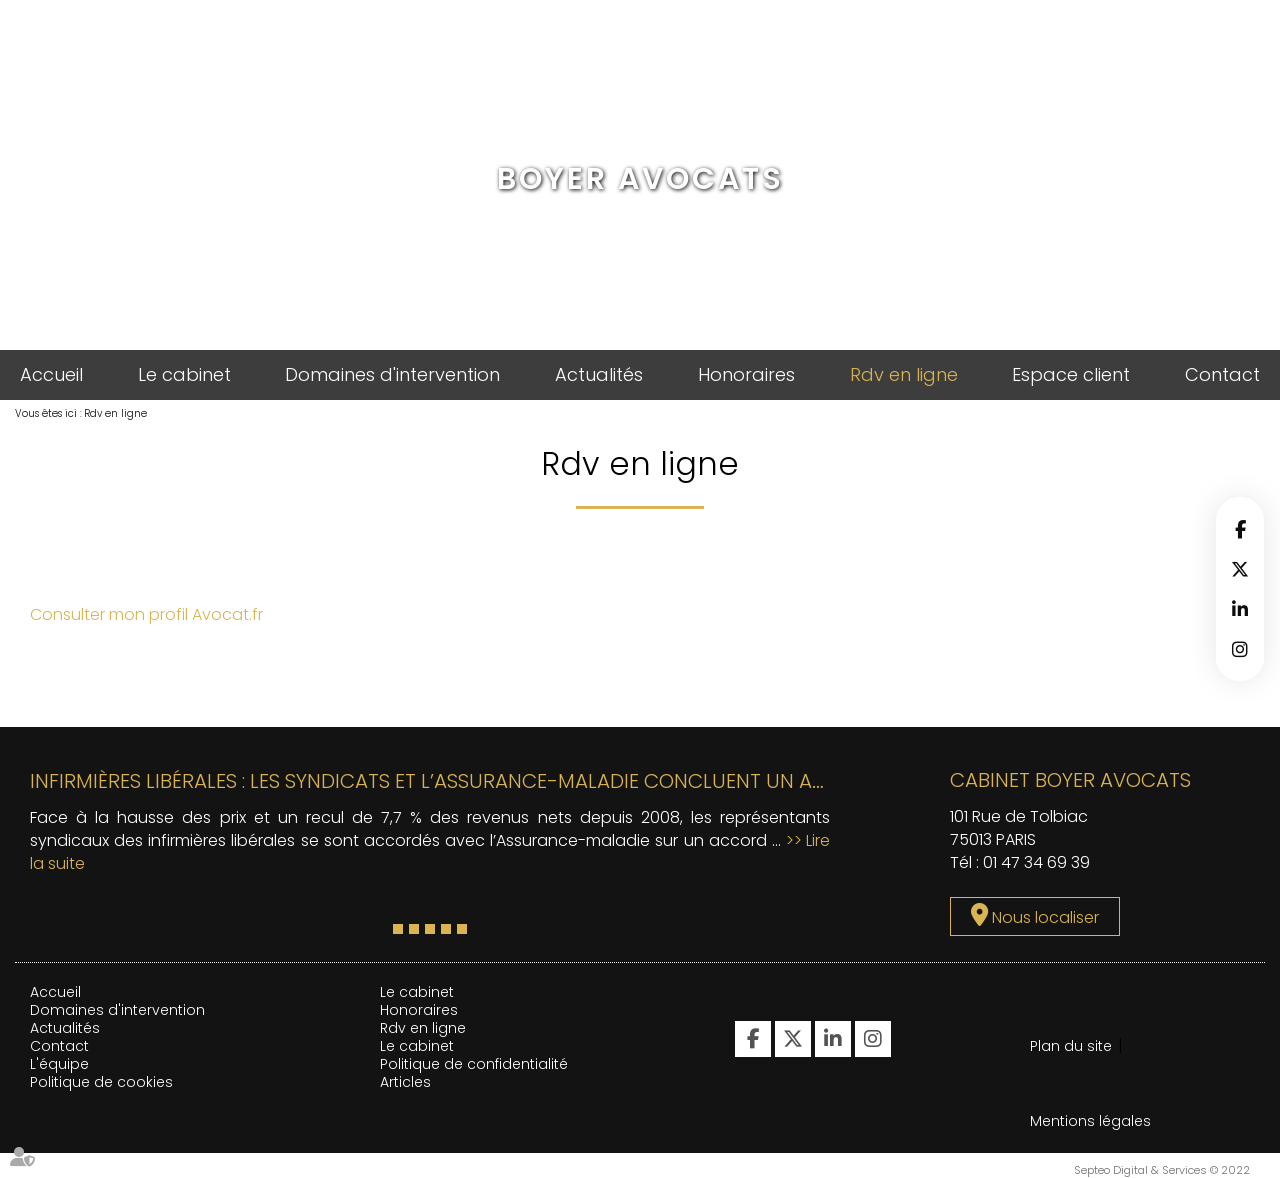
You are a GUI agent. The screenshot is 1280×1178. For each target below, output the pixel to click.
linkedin (1240, 609)
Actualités (599, 374)
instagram (1240, 649)
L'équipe (59, 1064)
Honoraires (746, 374)
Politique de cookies (101, 1082)
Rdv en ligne (904, 374)
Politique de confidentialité (474, 1064)
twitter (1240, 569)
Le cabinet (184, 374)
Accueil (51, 374)
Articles (405, 1082)
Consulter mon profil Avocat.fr (146, 614)
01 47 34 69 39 (1036, 862)
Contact (1222, 374)
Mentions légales (1090, 1121)
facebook (1240, 529)
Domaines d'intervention (392, 374)
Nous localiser (1045, 917)
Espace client (1071, 374)
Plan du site (1071, 1046)
